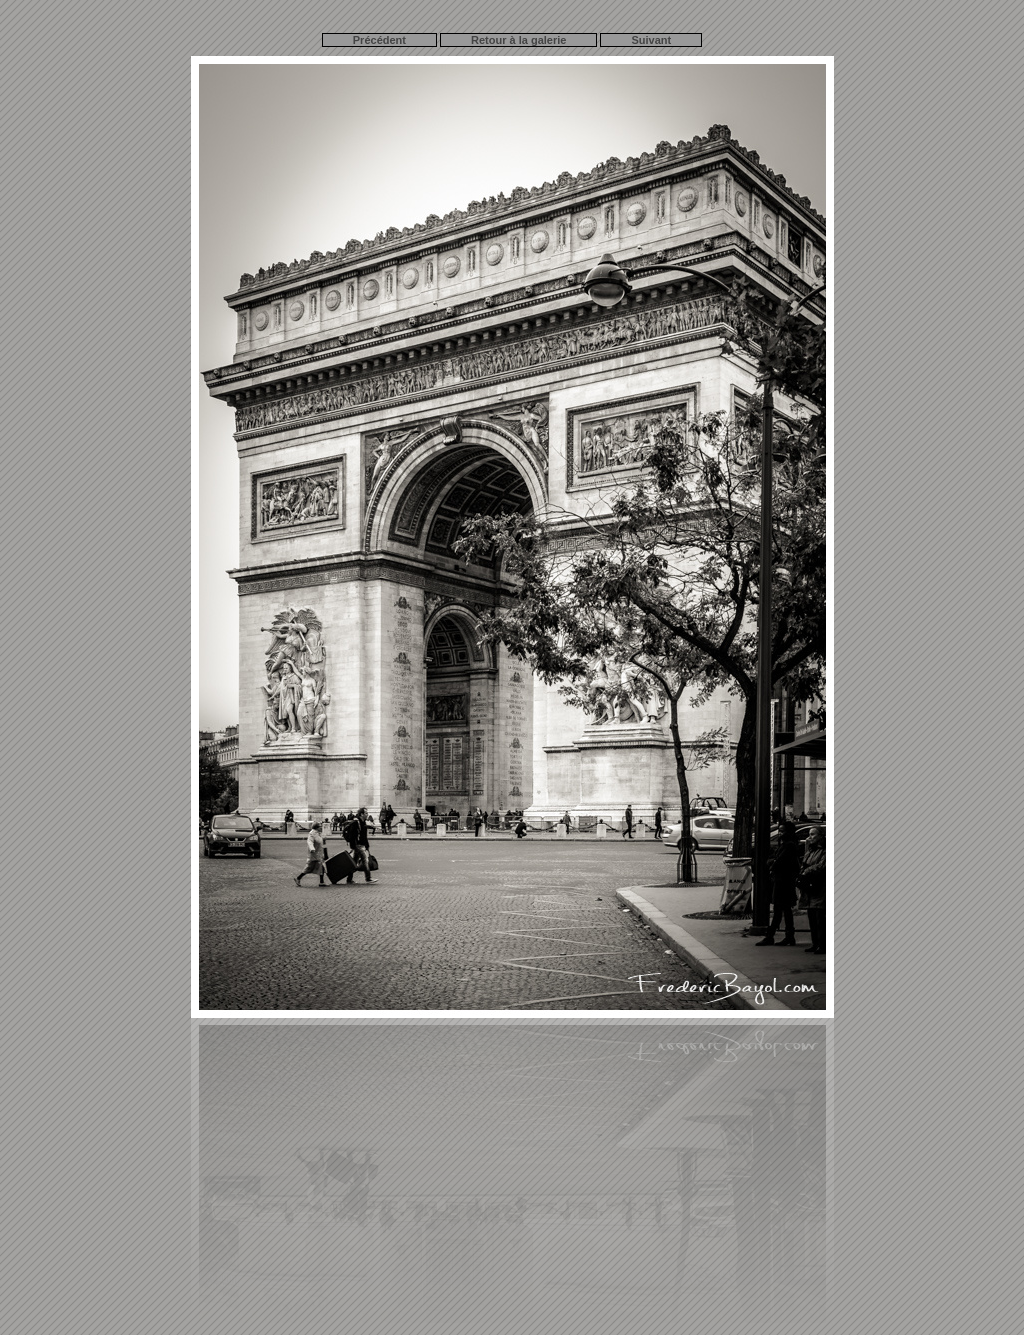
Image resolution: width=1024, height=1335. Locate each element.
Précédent (379, 40)
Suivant (651, 40)
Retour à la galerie (518, 40)
